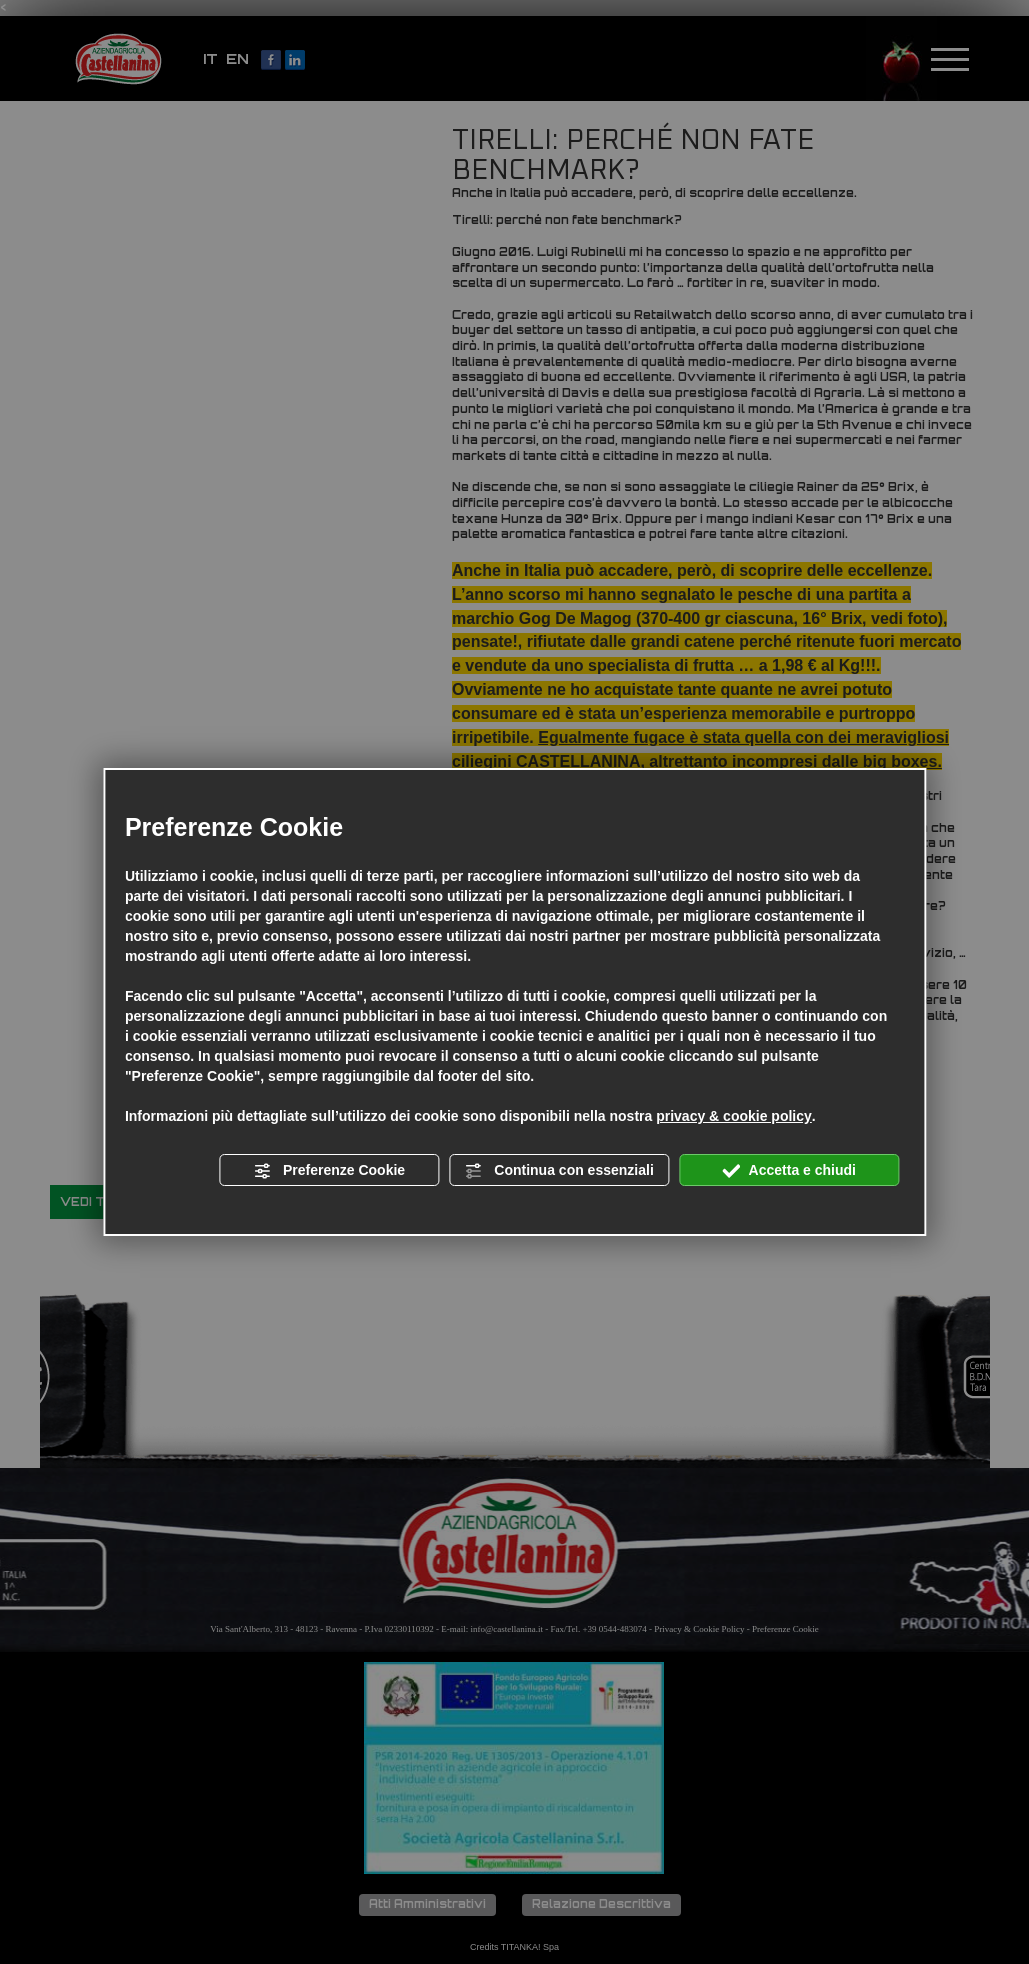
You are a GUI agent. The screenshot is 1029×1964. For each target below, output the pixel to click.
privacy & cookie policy (734, 1116)
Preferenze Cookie (329, 1171)
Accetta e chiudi (789, 1171)
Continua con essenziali (558, 1171)
